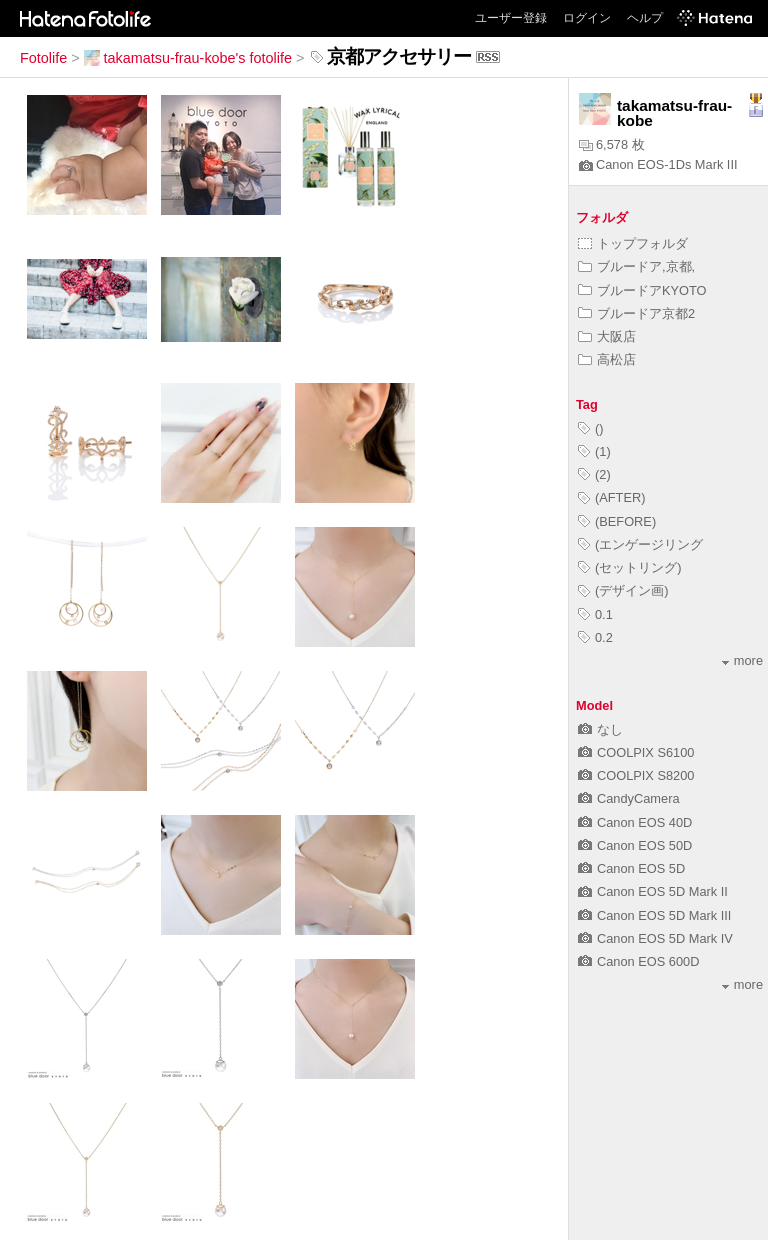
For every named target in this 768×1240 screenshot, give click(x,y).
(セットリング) (630, 567)
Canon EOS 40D (635, 822)
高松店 (607, 359)
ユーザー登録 (511, 18)
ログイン (587, 18)
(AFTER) (611, 497)
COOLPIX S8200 (636, 775)
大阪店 (607, 336)
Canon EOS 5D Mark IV (655, 938)
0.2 (595, 637)
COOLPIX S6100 (636, 752)
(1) (594, 451)
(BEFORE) (617, 521)
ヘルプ (645, 18)
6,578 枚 (612, 144)
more (742, 660)
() (591, 428)
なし (600, 729)
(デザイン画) (623, 590)
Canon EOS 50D (635, 845)
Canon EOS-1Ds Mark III (658, 164)
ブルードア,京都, (636, 266)
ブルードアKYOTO (642, 290)
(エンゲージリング (640, 544)
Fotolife (43, 58)
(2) (594, 474)
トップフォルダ (633, 243)
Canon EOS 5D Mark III (654, 915)
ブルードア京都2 (636, 313)
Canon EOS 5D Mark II (653, 891)
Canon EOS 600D (638, 961)
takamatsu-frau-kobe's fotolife (188, 58)
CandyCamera (629, 798)
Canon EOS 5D (631, 868)
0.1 (595, 614)
